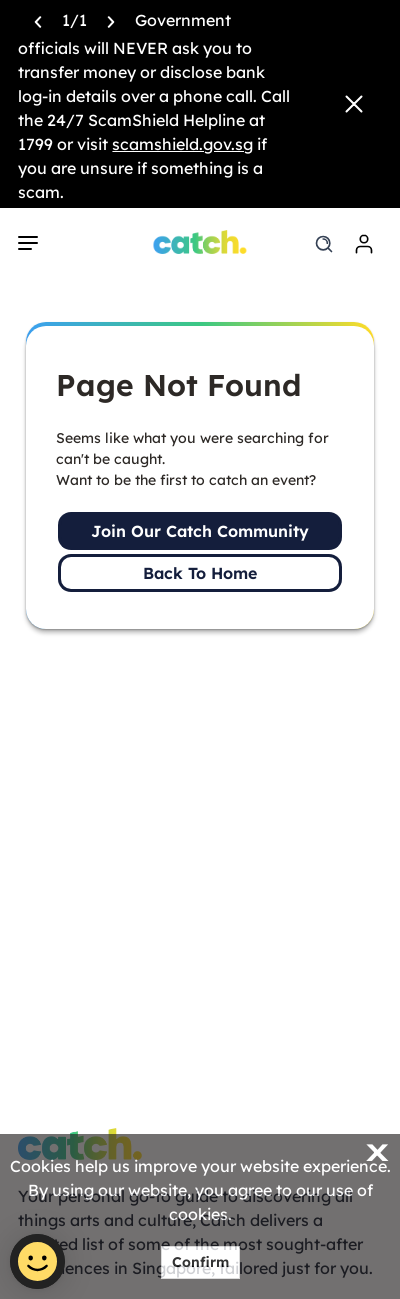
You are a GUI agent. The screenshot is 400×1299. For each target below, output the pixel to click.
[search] (324, 244)
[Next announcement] (111, 20)
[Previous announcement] (38, 20)
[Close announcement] (354, 104)
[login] (364, 244)
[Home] (200, 242)
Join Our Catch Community (200, 531)
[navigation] (28, 243)
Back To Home (200, 573)
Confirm (200, 1262)
